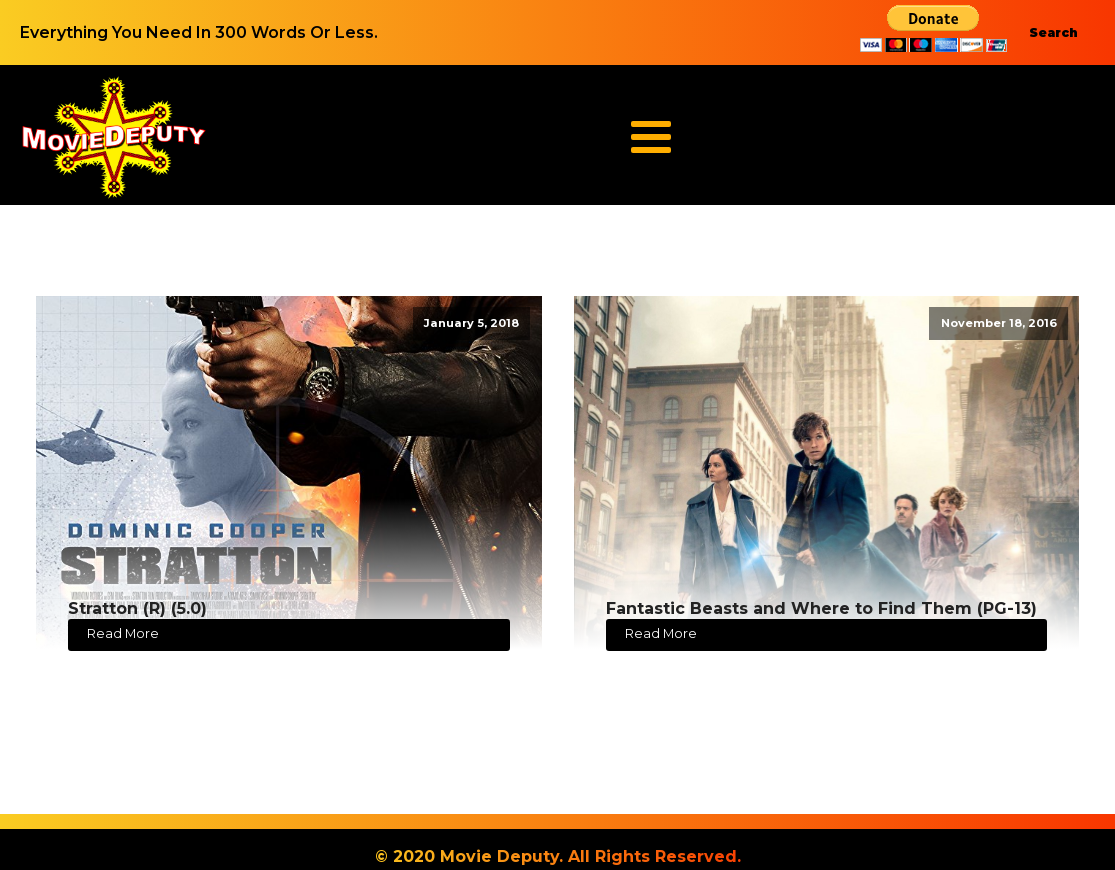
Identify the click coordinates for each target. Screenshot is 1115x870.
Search (1053, 32)
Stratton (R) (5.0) (137, 608)
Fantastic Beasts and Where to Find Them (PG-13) (821, 608)
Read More (123, 633)
